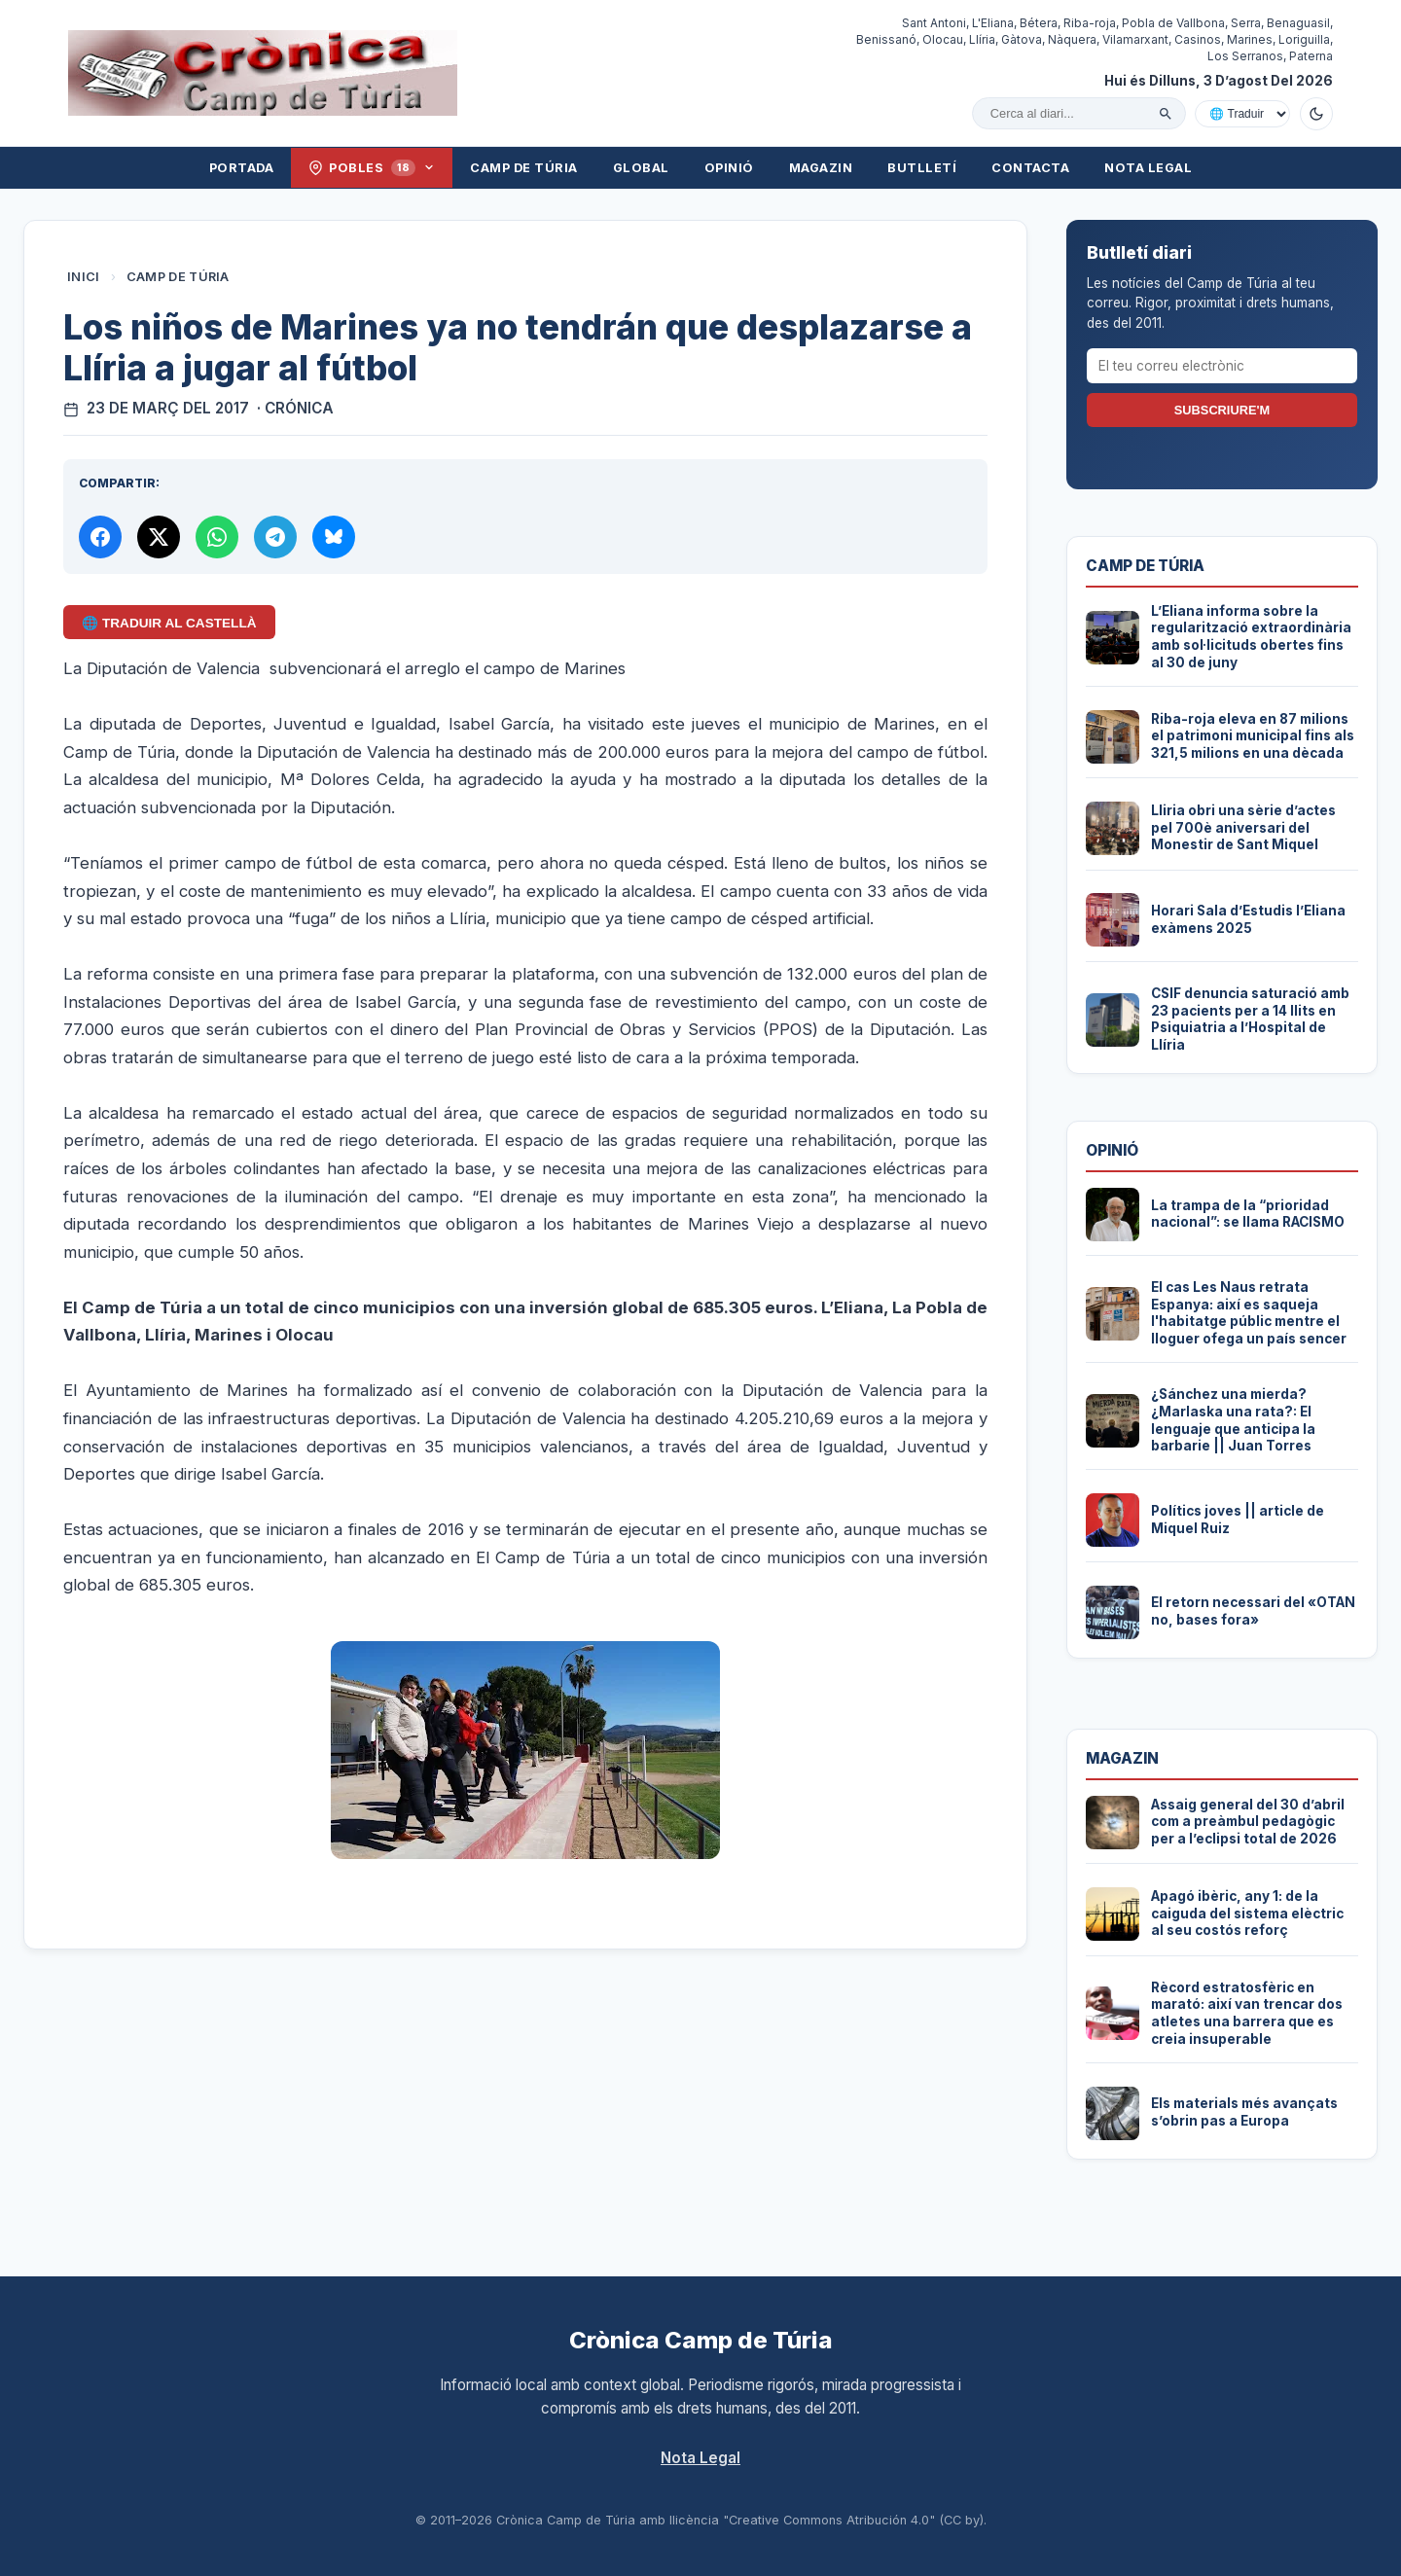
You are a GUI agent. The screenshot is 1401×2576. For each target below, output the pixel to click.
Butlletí (921, 168)
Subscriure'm (1222, 410)
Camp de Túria (524, 168)
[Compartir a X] (158, 537)
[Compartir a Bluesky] (333, 537)
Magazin (821, 168)
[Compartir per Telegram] (275, 537)
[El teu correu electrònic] (1222, 365)
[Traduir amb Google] (1242, 113)
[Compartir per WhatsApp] (217, 537)
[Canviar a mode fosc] (1316, 113)
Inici (83, 276)
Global (641, 168)
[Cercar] (1165, 114)
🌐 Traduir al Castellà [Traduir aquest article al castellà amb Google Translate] (169, 623)
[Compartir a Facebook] (100, 537)
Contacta (1030, 168)
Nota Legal (1148, 168)
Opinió (729, 168)
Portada (241, 168)
